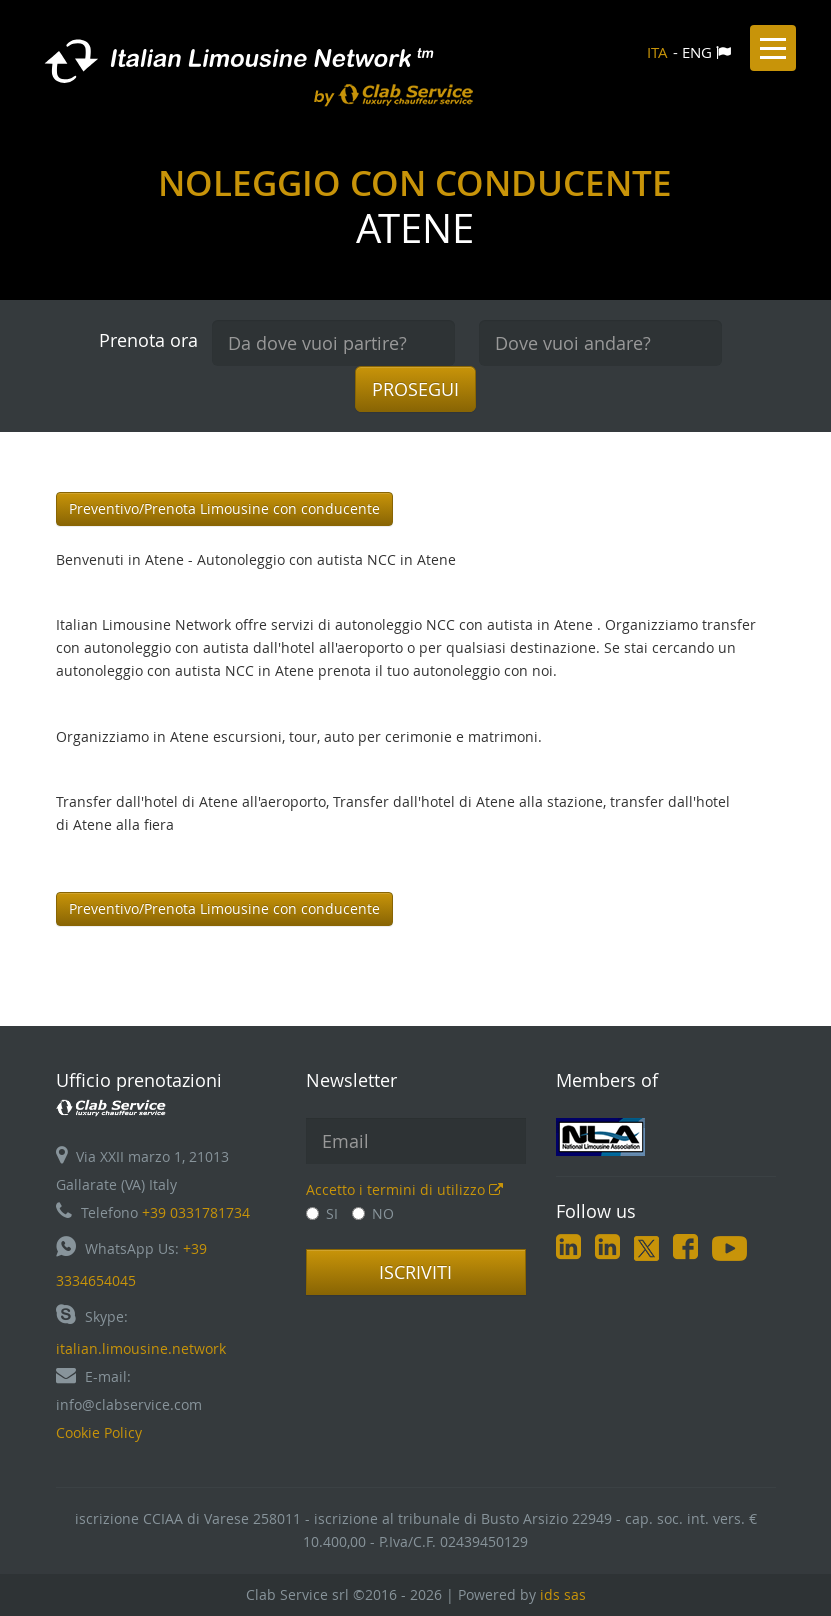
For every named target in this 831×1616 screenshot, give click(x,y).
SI (322, 1213)
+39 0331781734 (196, 1212)
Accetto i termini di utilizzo (404, 1189)
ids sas (563, 1594)
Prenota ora (148, 340)
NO (373, 1213)
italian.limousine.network (141, 1348)
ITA (657, 52)
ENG (697, 52)
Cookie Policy (99, 1432)
